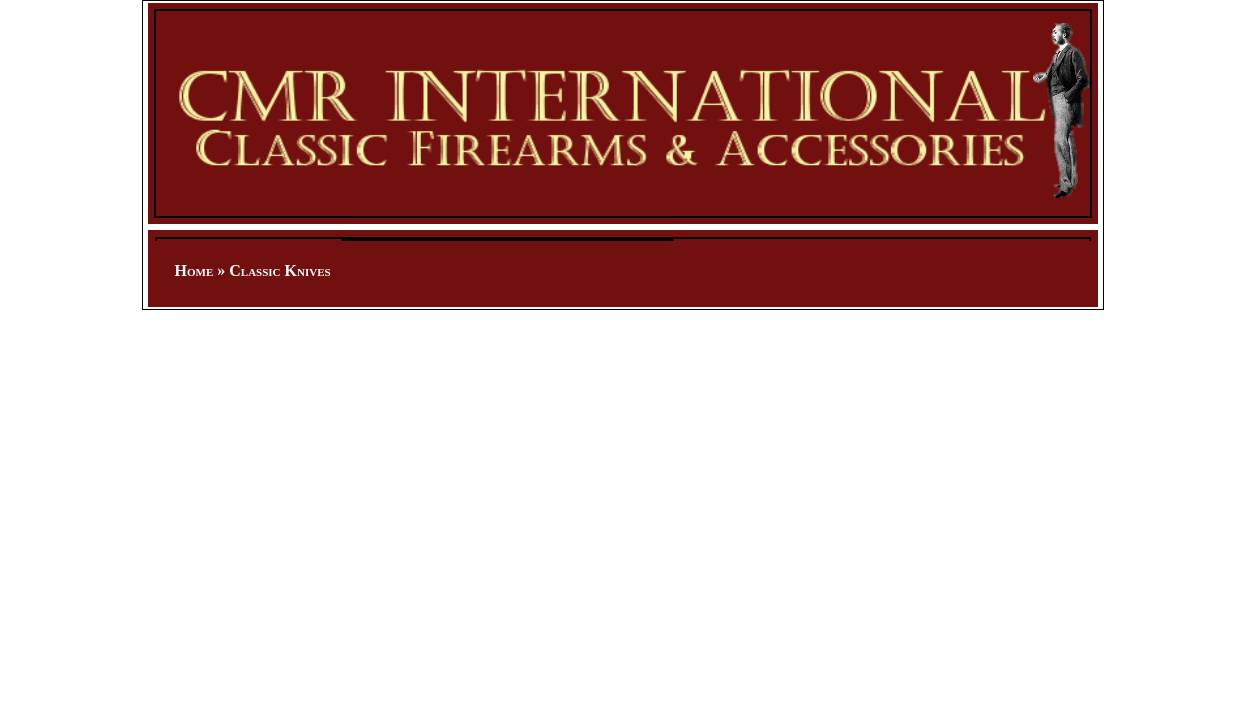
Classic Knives (279, 270)
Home (194, 270)
